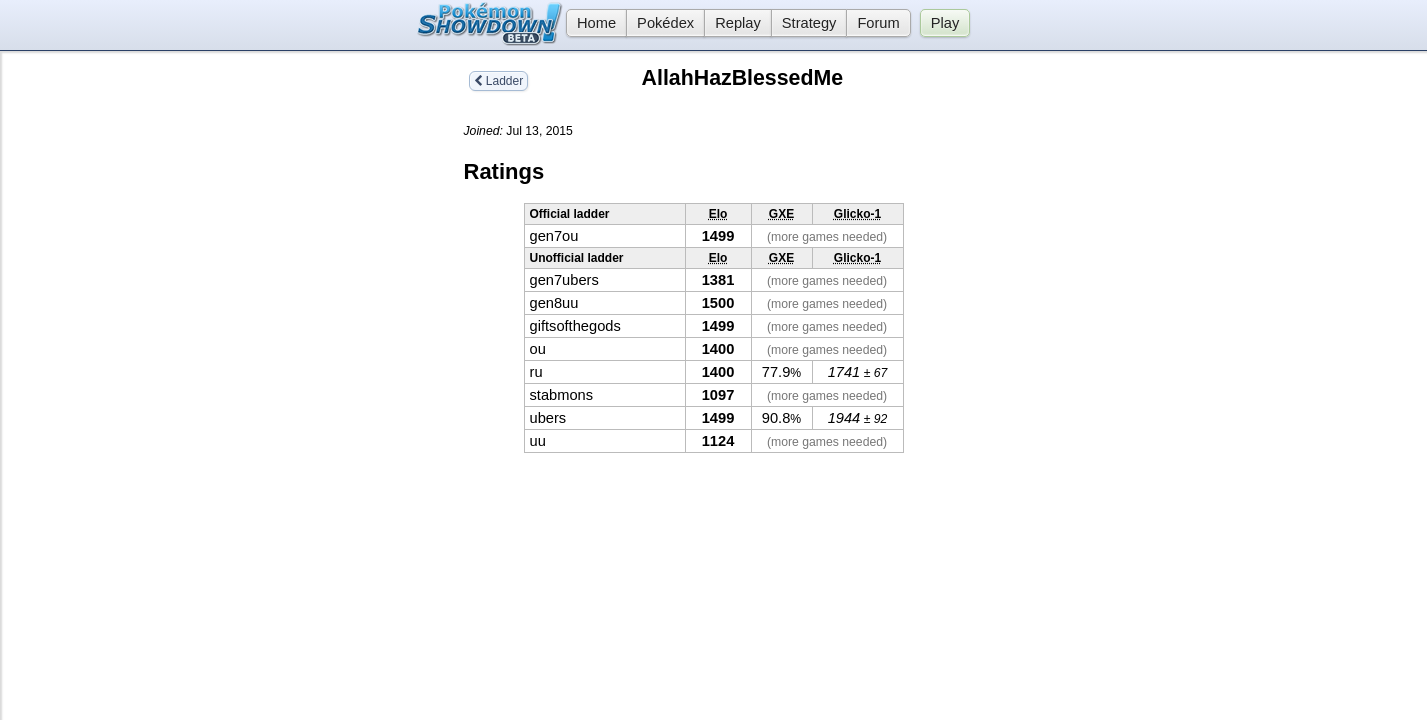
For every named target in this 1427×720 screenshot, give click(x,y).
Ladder (499, 81)
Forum (878, 23)
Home (591, 23)
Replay (738, 23)
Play (945, 23)
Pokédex (665, 23)
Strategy (809, 23)
